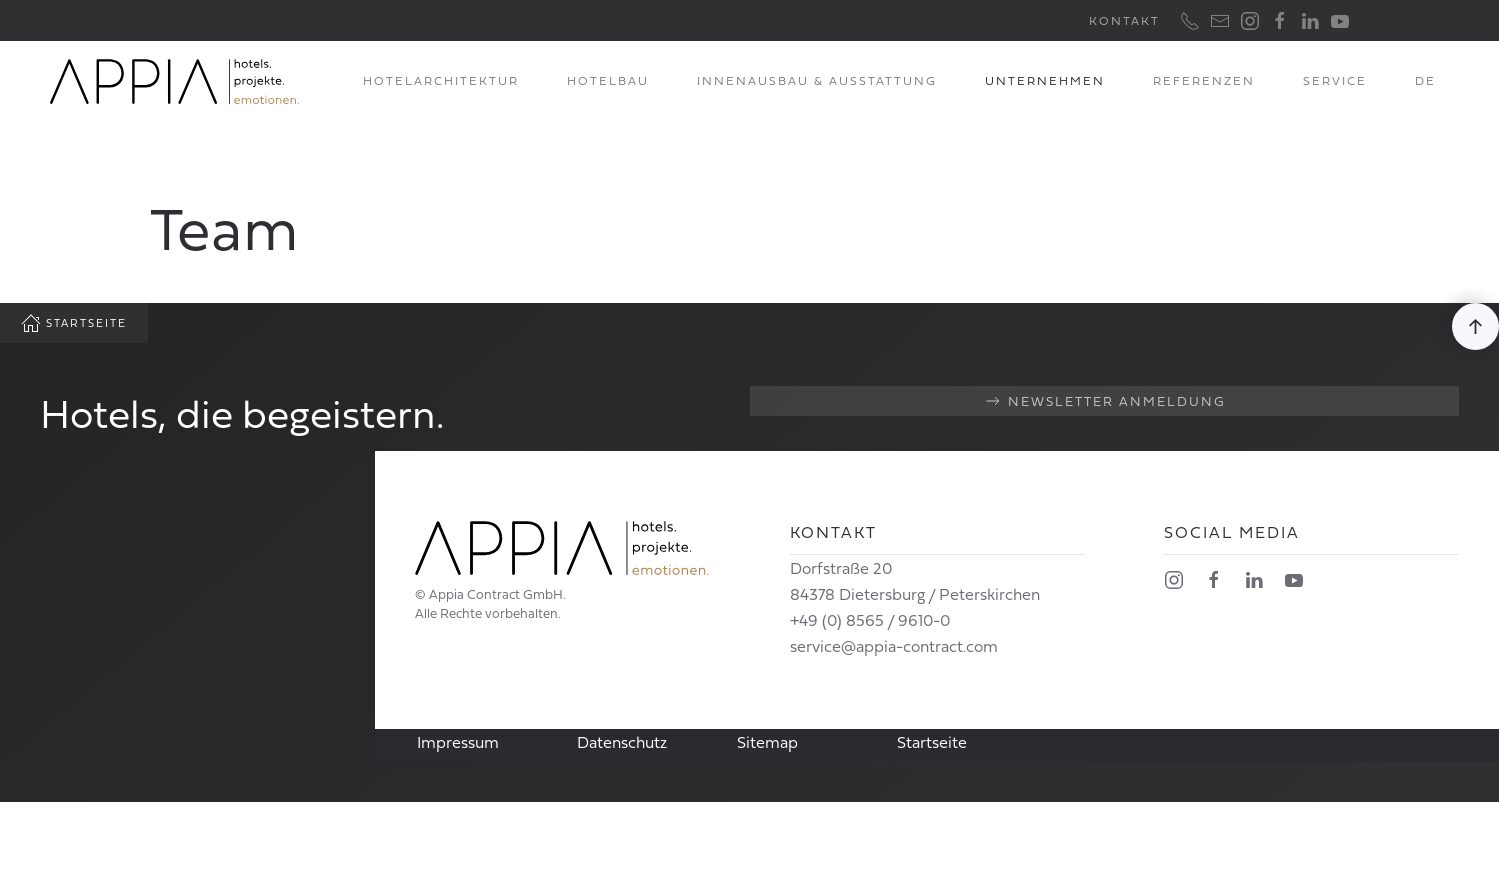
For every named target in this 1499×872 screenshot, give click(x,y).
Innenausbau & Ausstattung (817, 80)
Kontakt (1124, 20)
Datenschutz (622, 742)
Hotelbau (608, 80)
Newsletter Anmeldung (1104, 401)
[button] (1475, 326)
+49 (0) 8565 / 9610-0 (870, 620)
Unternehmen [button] (1045, 80)
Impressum (458, 742)
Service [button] (1335, 80)
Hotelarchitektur (441, 80)
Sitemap (767, 742)
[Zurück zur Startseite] (175, 81)
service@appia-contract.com (894, 646)
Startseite (74, 323)
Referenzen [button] (1204, 80)
